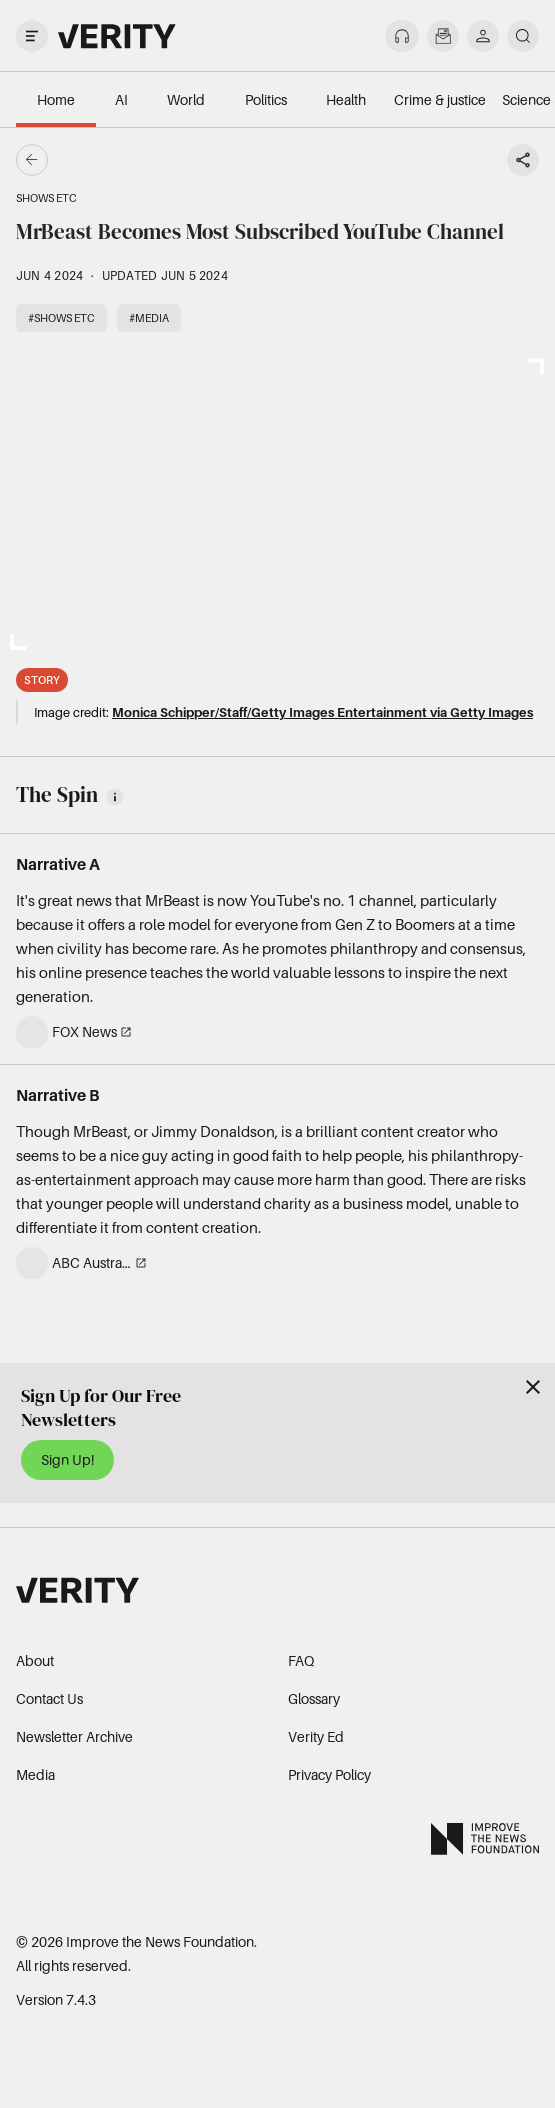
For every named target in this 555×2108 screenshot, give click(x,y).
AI (121, 99)
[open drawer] (32, 36)
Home (56, 99)
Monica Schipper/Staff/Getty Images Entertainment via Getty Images (322, 712)
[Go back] (155, 160)
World (186, 99)
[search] (523, 36)
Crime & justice (440, 99)
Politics (266, 99)
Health (346, 99)
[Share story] (523, 160)
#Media (149, 318)
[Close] (533, 1387)
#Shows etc (61, 318)
